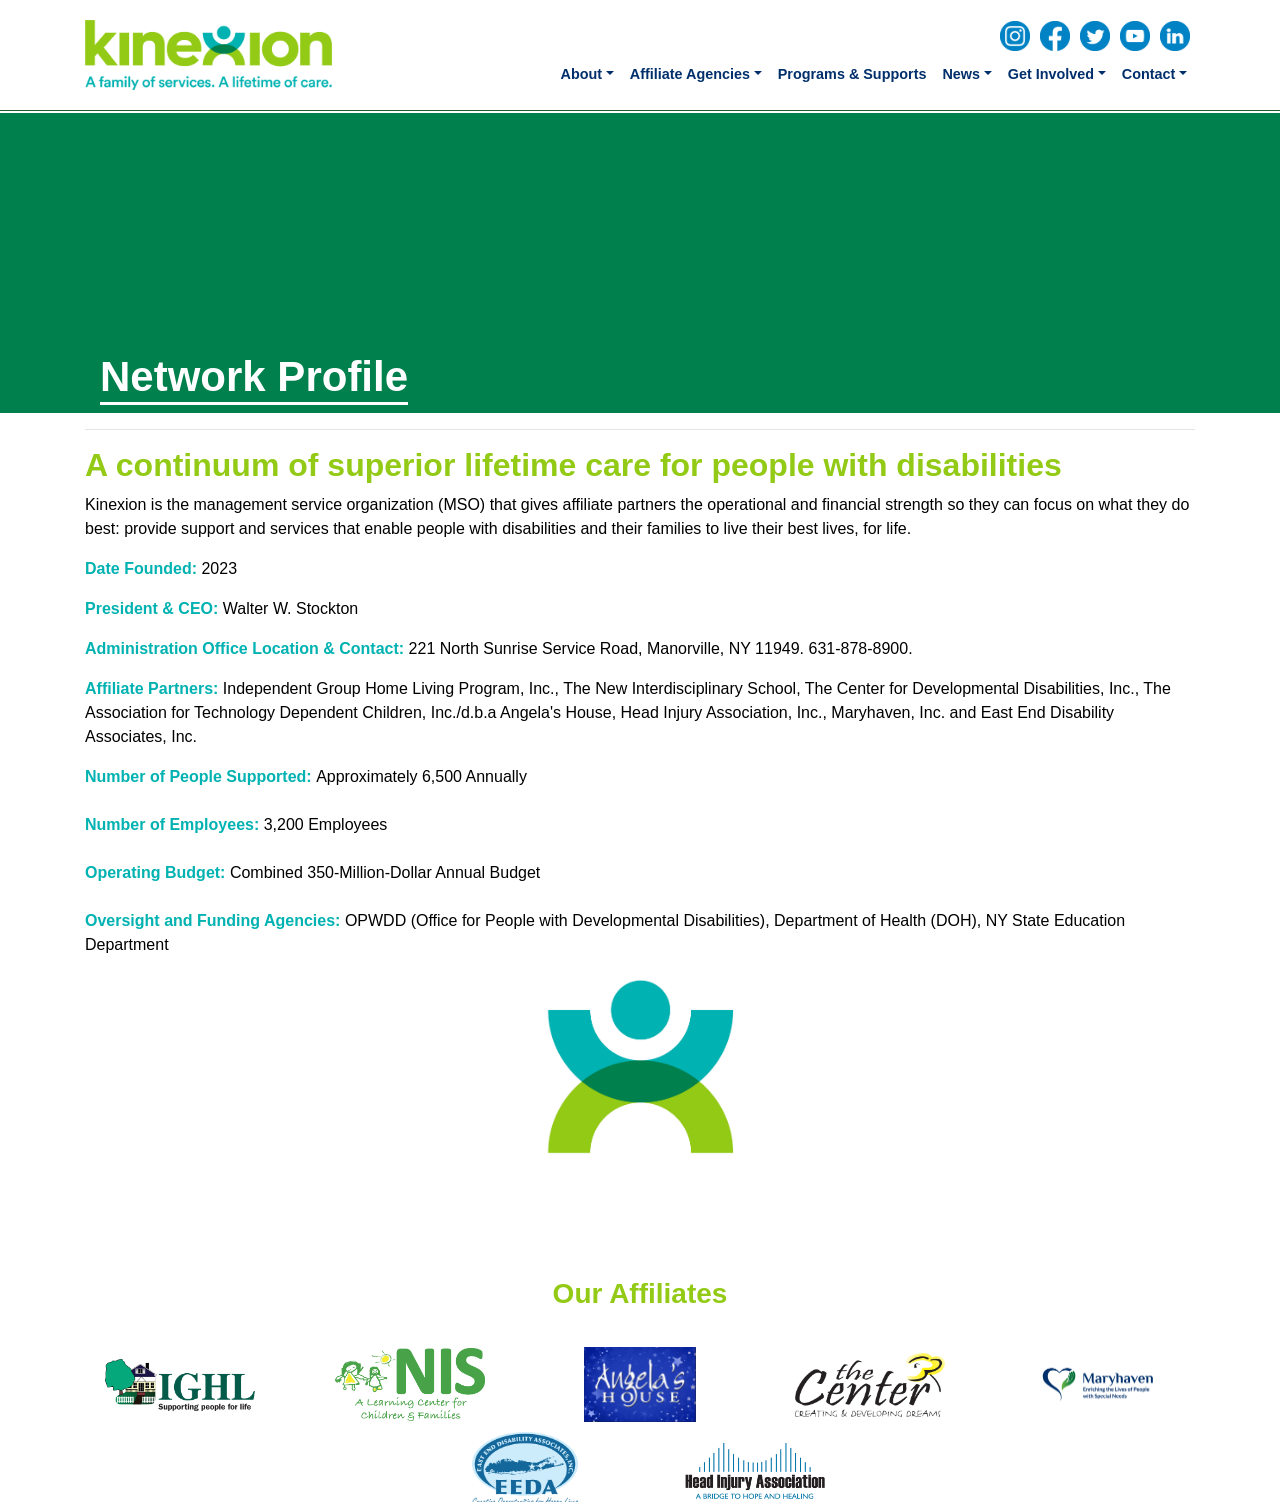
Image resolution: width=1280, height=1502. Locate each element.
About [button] (582, 74)
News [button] (961, 74)
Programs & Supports (852, 74)
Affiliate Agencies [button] (690, 74)
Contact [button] (1149, 74)
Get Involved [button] (1051, 74)
